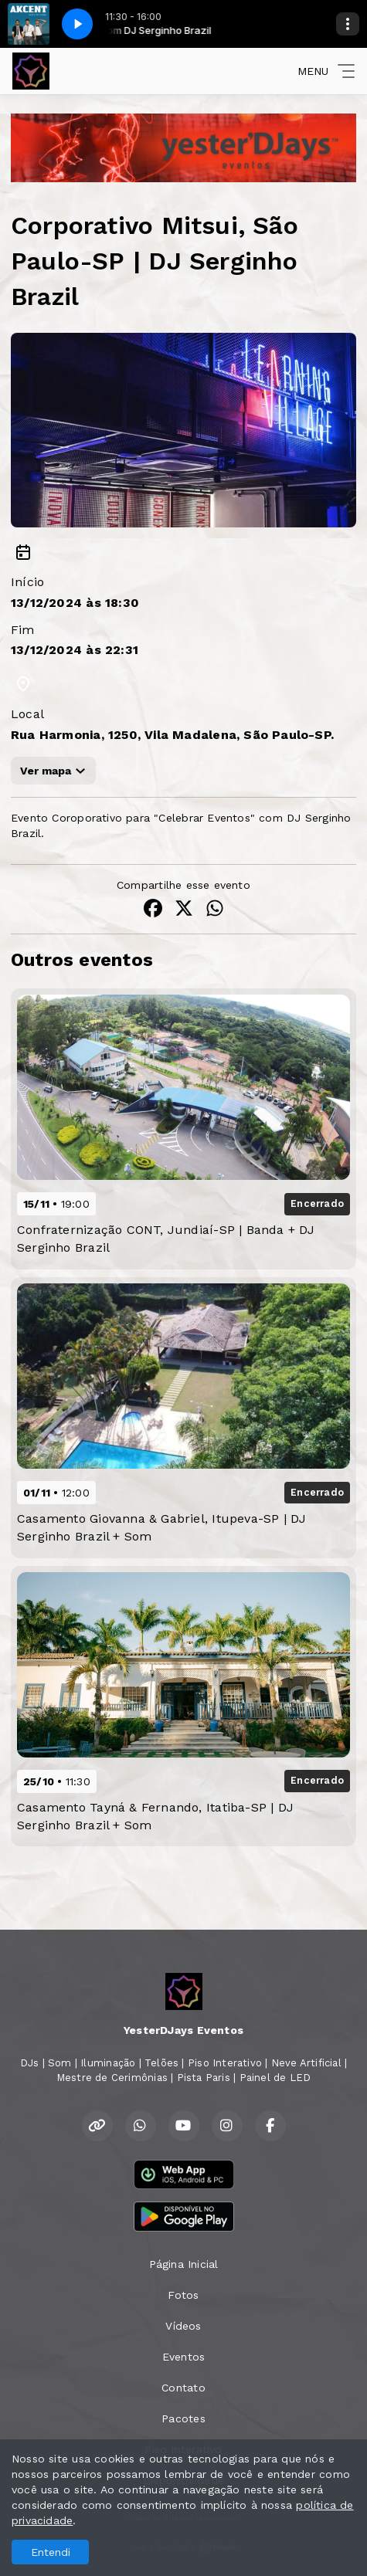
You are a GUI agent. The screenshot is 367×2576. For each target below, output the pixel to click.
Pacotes (183, 2418)
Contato (183, 2387)
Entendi (50, 2552)
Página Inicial (184, 2264)
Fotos (183, 2295)
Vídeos (183, 2326)
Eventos (183, 2357)
